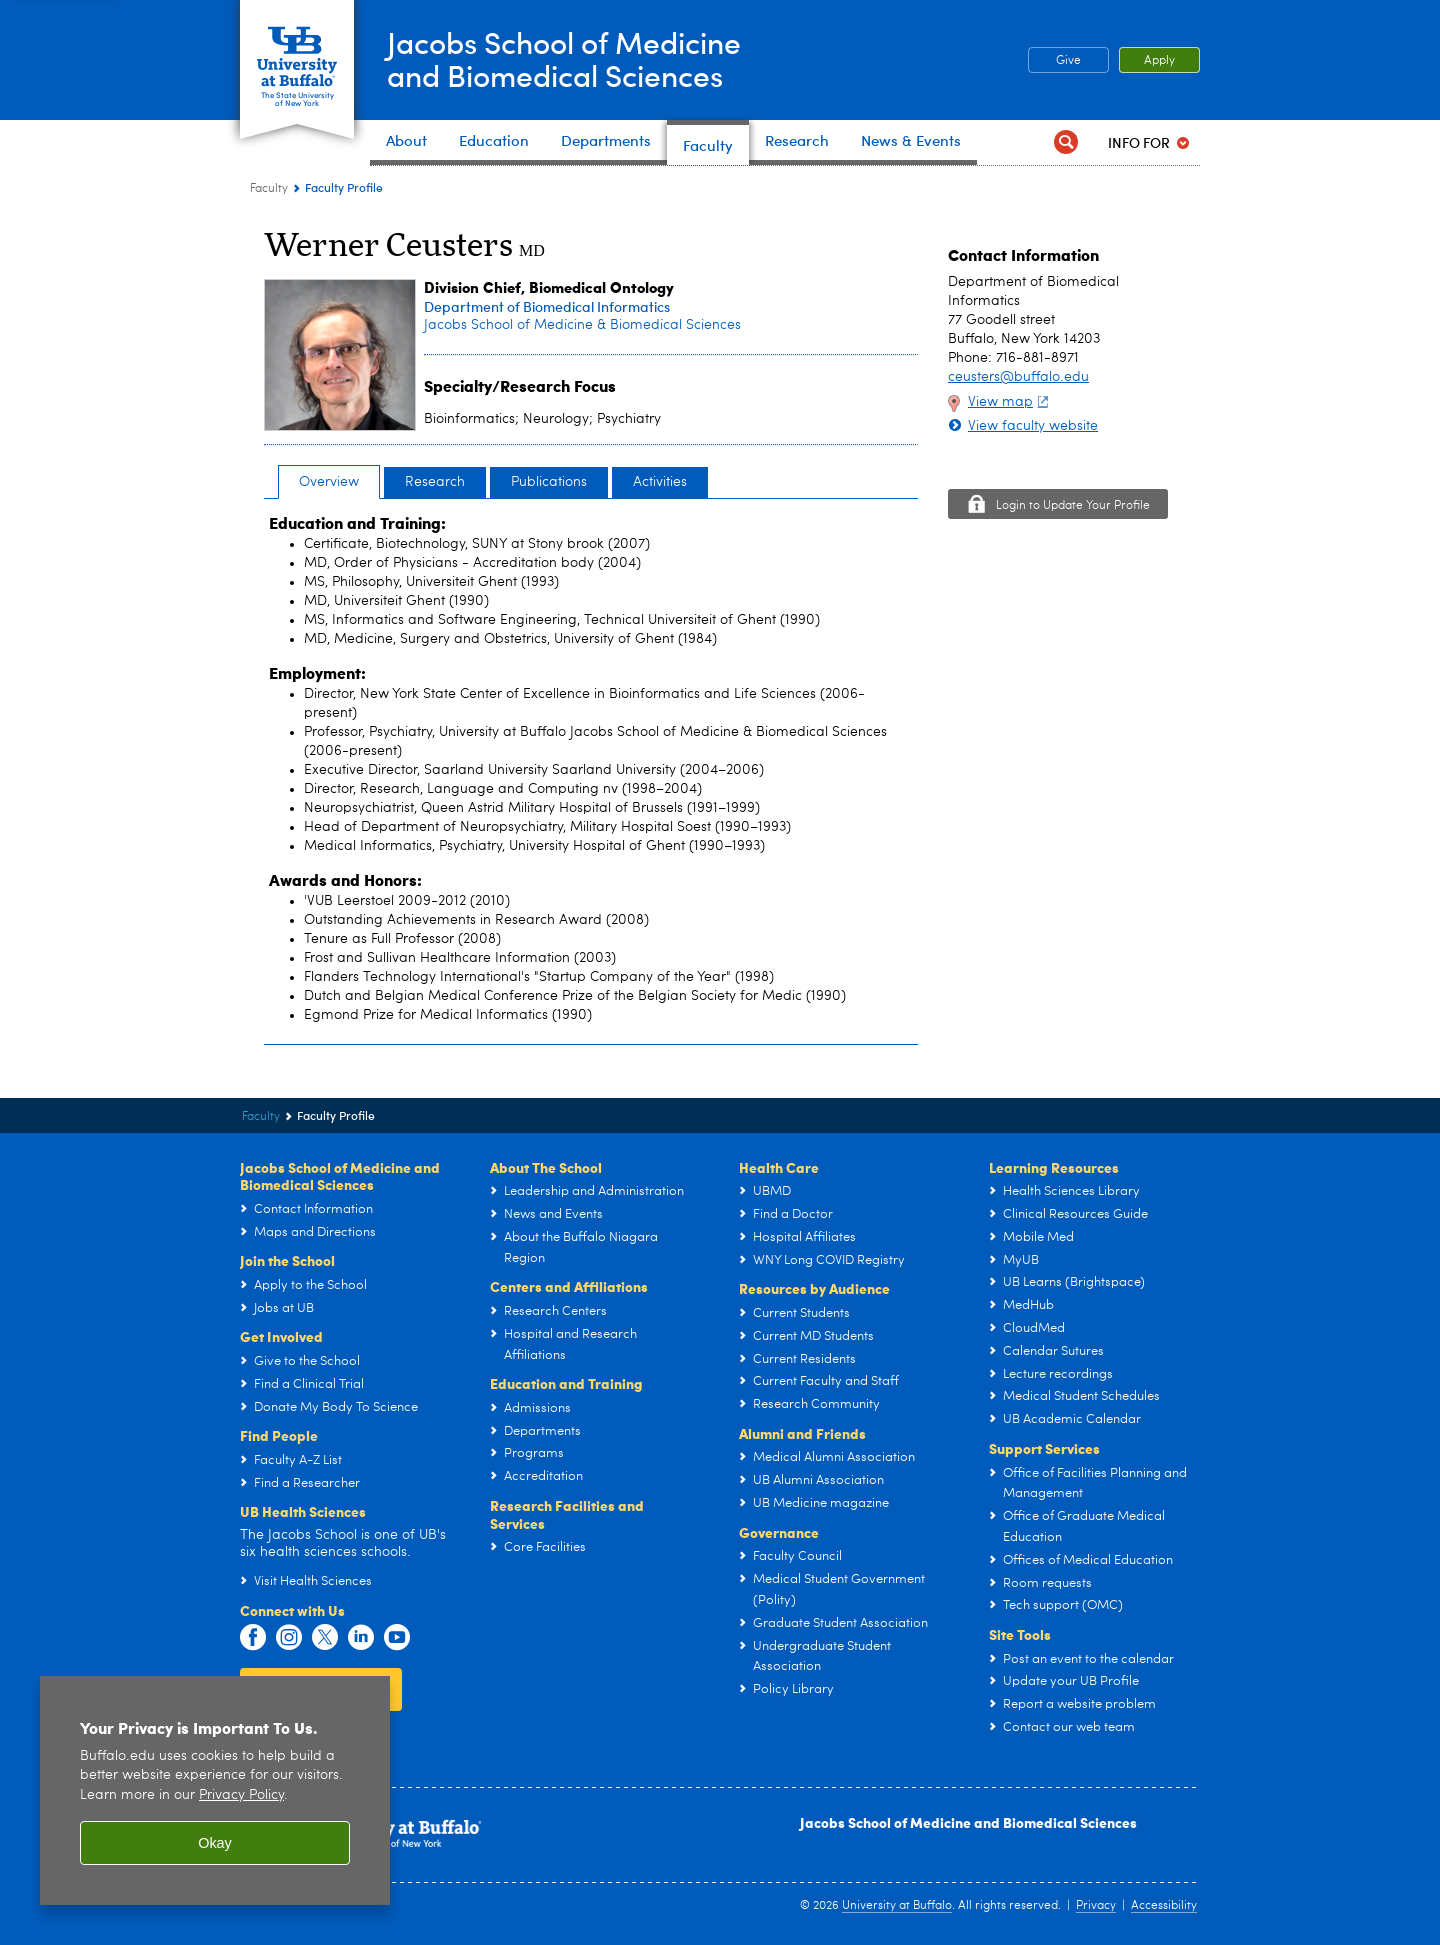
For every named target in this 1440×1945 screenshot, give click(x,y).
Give (1068, 61)
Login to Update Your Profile (1073, 506)
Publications (549, 482)
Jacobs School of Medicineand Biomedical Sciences (564, 59)
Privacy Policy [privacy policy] (241, 1795)
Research (435, 482)
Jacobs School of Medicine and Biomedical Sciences (968, 1822)
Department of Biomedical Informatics (547, 306)
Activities (660, 482)
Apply (1159, 61)
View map (1010, 402)
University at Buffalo (897, 1906)
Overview (329, 482)
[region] (215, 1790)
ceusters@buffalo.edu (1018, 377)
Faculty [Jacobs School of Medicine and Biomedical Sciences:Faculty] (269, 189)
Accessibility (1164, 1906)
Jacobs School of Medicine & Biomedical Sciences (582, 325)
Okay (215, 1843)
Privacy (1096, 1906)
